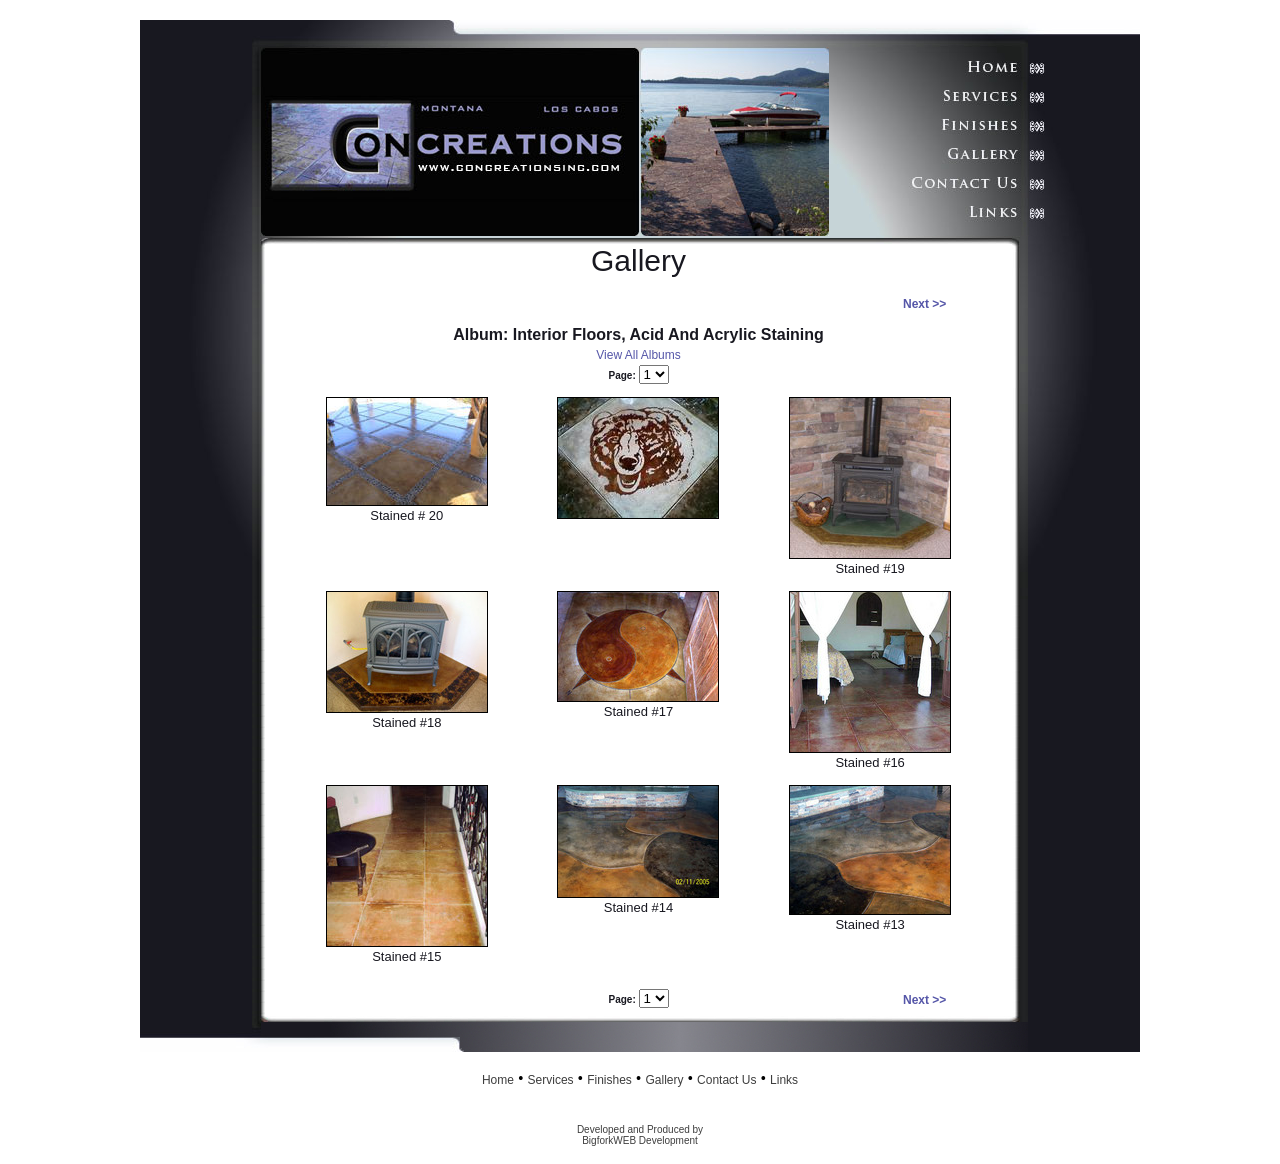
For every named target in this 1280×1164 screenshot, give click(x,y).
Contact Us (726, 1080)
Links (784, 1080)
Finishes (609, 1080)
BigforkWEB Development (640, 1140)
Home (498, 1080)
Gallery (664, 1080)
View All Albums (638, 355)
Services (551, 1080)
